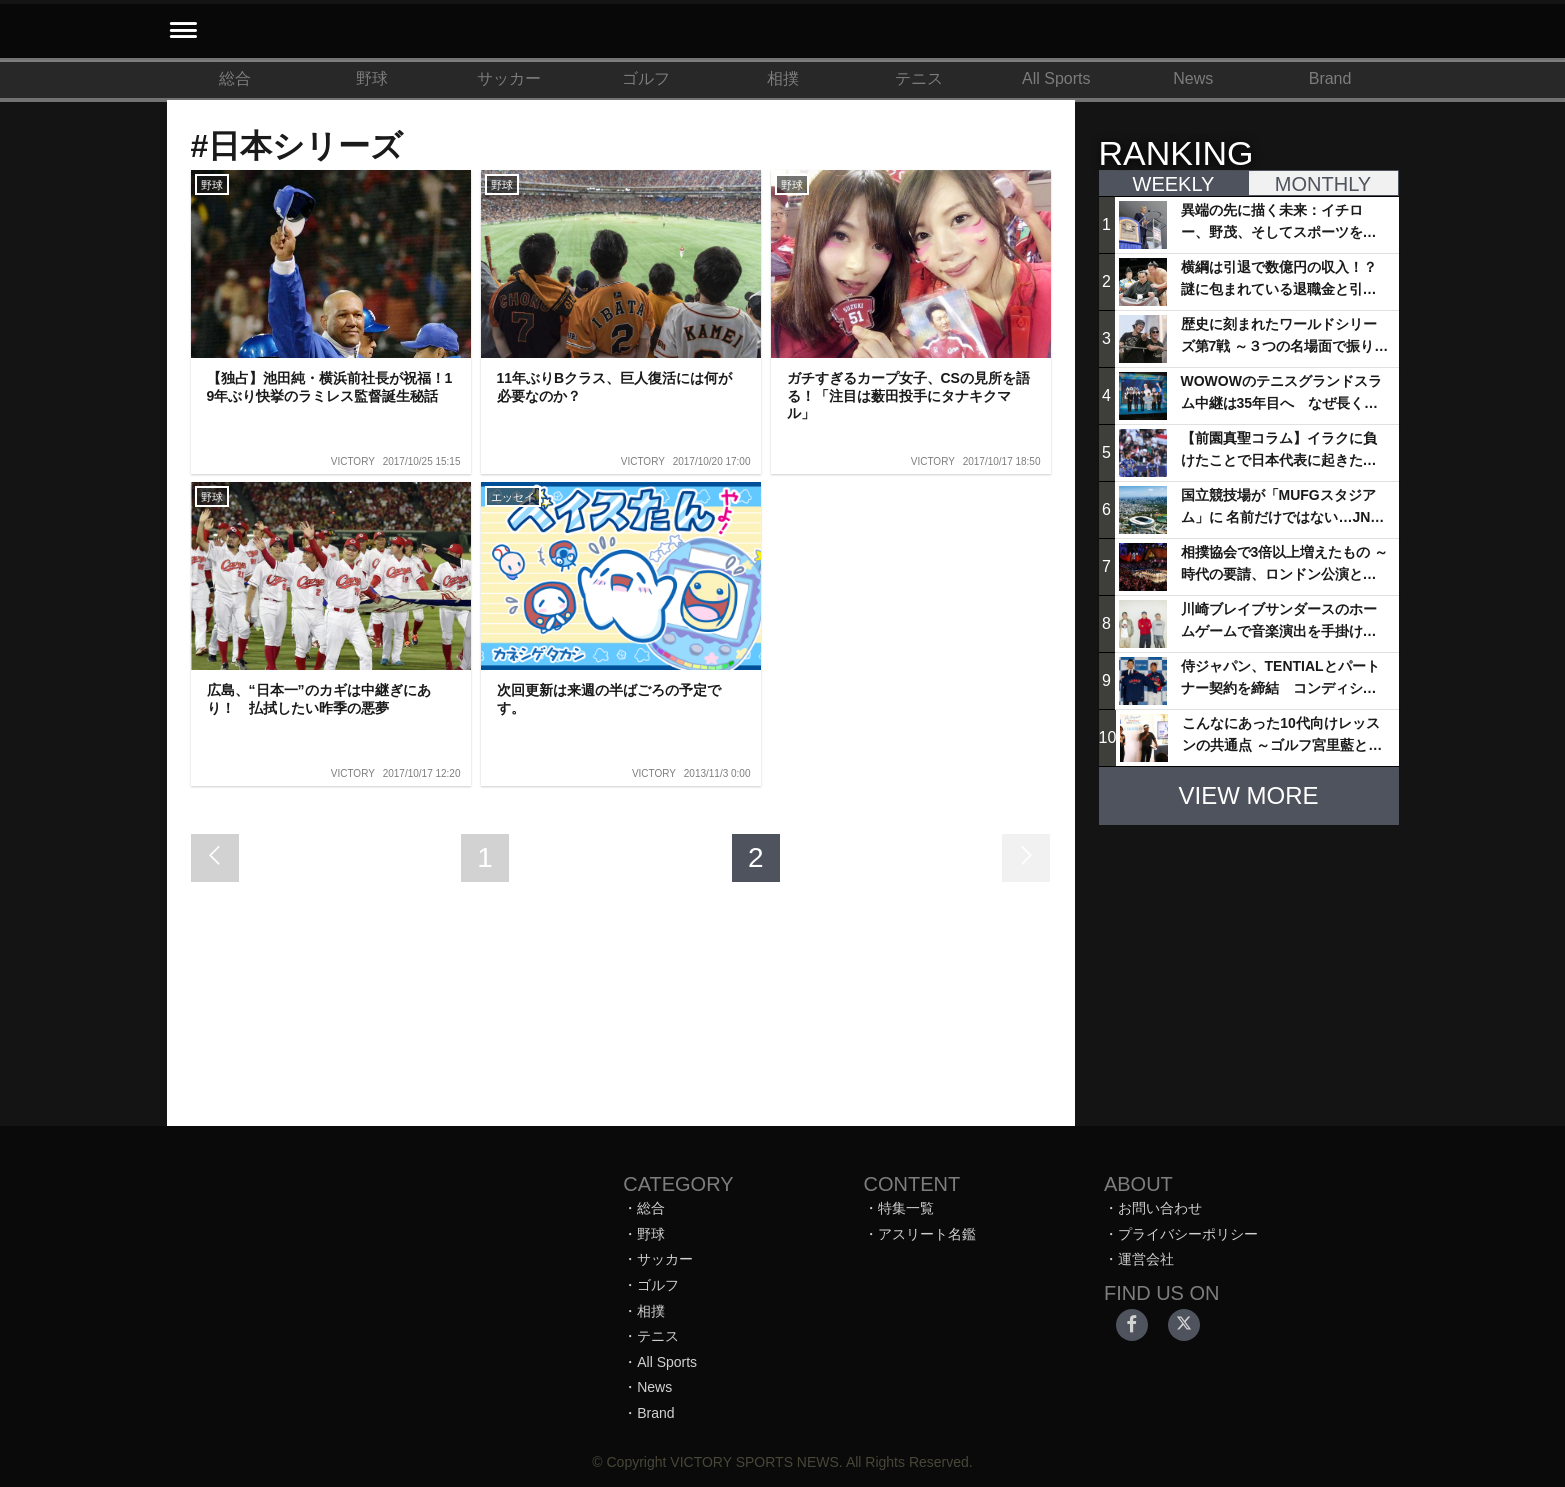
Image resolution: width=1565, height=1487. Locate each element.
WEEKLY (1174, 184)
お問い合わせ (1160, 1208)
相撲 (783, 78)
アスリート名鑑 (927, 1234)
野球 (372, 78)
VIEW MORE (1248, 795)
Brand (1330, 78)
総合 (235, 78)
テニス (919, 78)
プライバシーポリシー (1188, 1234)
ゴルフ (646, 78)
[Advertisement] (1249, 966)
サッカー (509, 78)
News (1193, 78)
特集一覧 (906, 1208)
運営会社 (1146, 1259)
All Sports (1056, 78)
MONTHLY (1323, 184)
